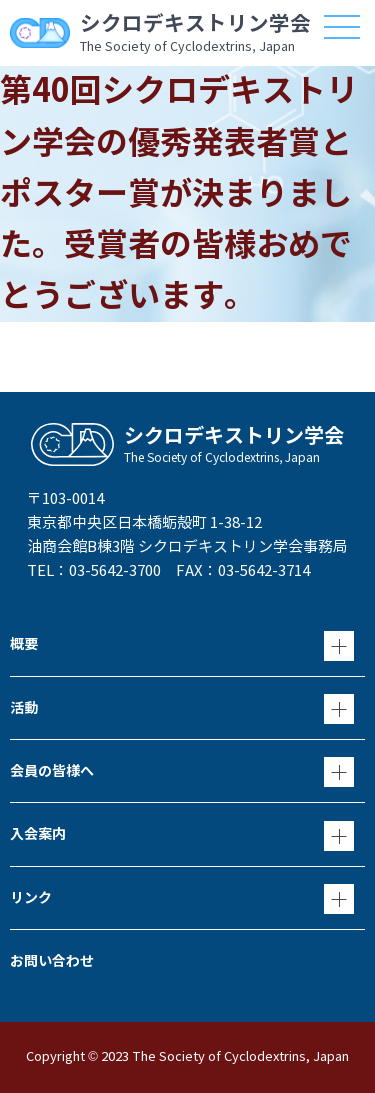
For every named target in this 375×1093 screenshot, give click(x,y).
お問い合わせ (52, 961)
